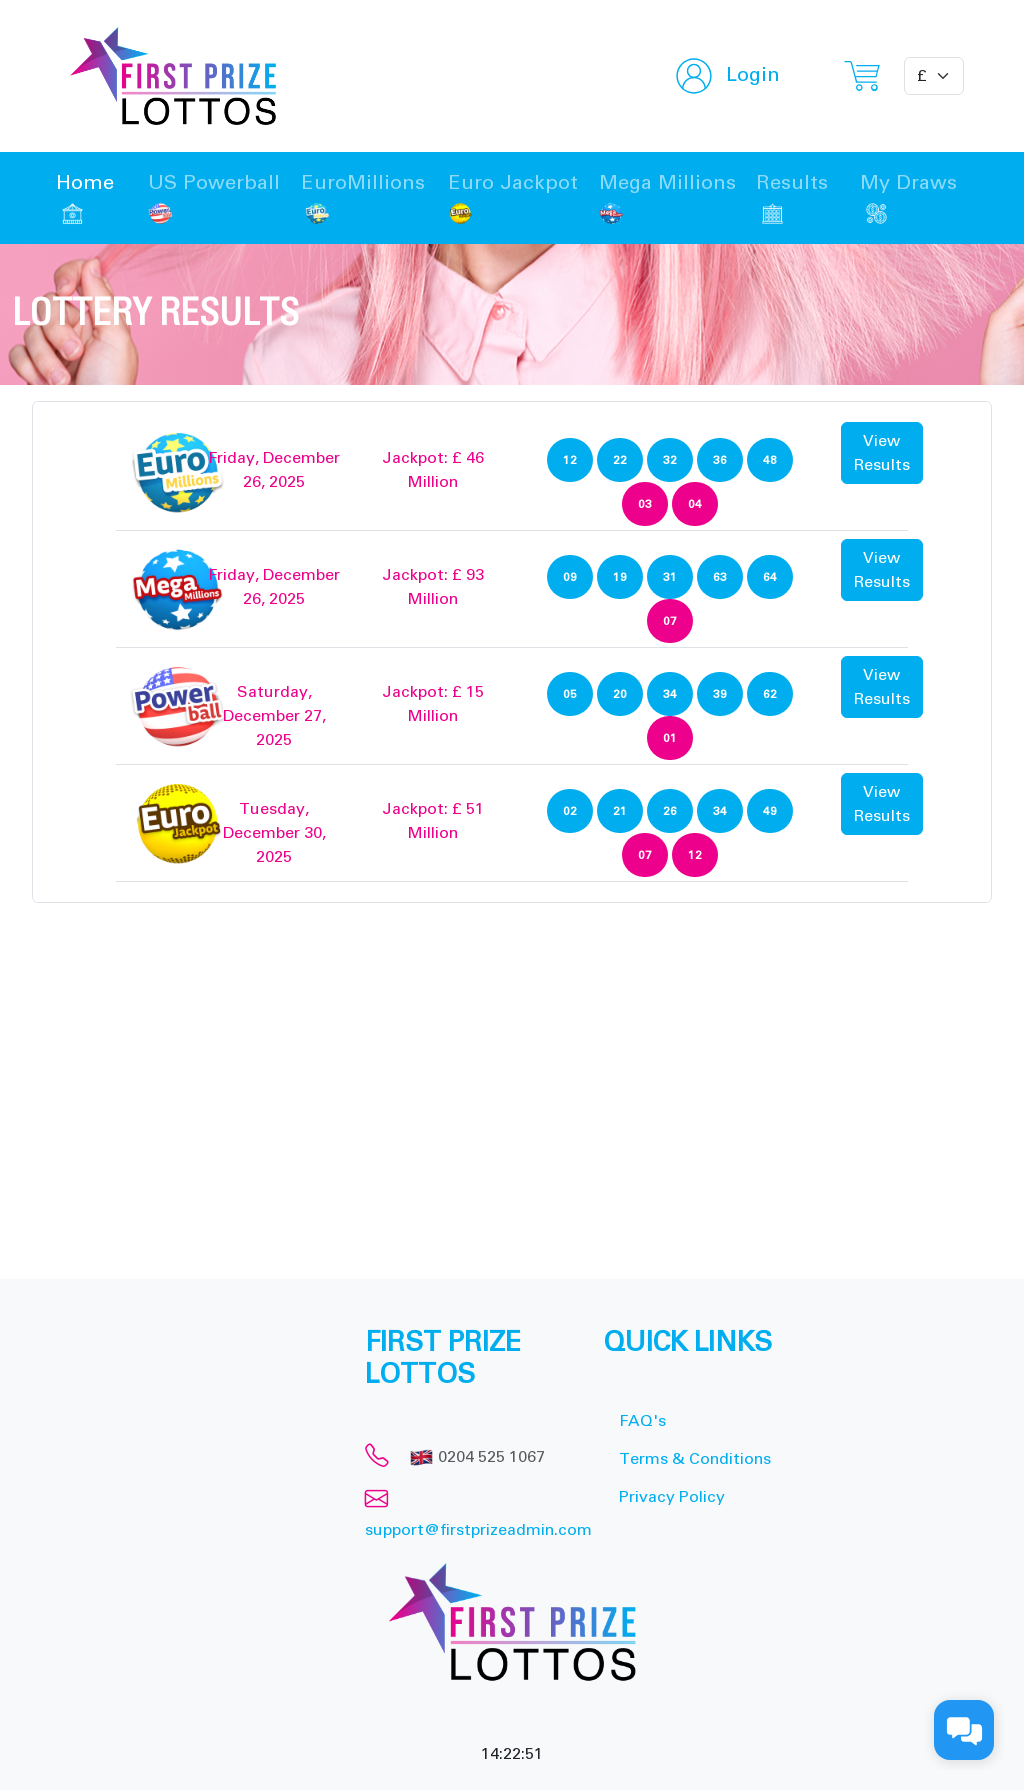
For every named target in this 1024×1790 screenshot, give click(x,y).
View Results (882, 453)
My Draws (908, 198)
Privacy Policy (672, 1497)
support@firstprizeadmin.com (478, 1530)
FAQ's (642, 1421)
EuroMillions (363, 198)
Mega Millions (667, 198)
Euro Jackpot (513, 198)
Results (792, 198)
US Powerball (214, 198)
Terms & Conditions (695, 1459)
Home (85, 198)
